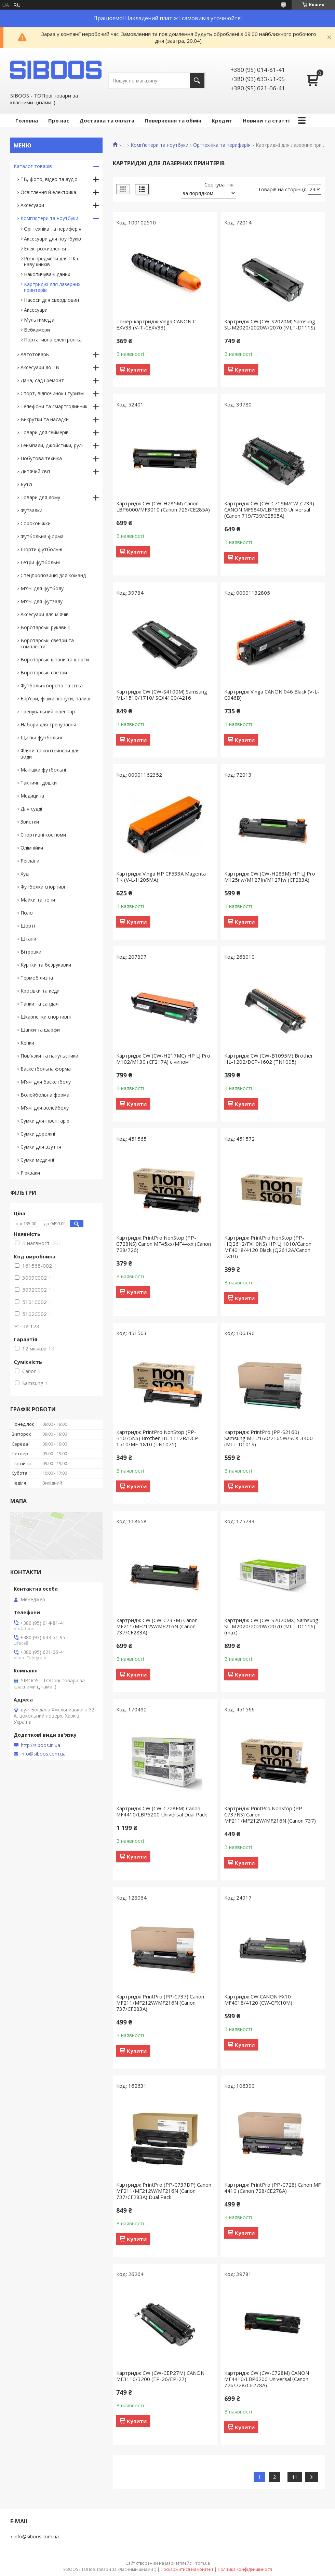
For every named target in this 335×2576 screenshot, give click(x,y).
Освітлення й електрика (48, 192)
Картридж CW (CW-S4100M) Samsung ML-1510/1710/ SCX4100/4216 (161, 694)
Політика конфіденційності (245, 2569)
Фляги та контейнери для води (50, 753)
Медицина (32, 795)
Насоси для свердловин (51, 300)
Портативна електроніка (53, 339)
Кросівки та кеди (40, 990)
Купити (137, 369)
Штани (28, 938)
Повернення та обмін (173, 120)
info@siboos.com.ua (43, 1754)
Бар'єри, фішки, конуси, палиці (55, 698)
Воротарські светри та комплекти (47, 643)
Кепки (27, 1042)
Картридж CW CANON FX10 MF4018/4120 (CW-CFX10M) (258, 1999)
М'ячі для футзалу (42, 601)
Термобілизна (37, 977)
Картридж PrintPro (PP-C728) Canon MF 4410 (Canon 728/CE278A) (272, 2188)
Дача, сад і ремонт (42, 380)
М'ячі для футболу (42, 588)
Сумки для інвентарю (45, 1120)
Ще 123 (29, 1326)
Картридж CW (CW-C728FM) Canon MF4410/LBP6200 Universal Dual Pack (161, 1811)
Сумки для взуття (41, 1146)
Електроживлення (45, 248)
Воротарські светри (44, 672)
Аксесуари (32, 205)
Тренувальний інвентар (48, 711)
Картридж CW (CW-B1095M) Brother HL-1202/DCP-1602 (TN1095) (268, 1058)
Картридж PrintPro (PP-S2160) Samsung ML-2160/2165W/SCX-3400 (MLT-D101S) (268, 1438)
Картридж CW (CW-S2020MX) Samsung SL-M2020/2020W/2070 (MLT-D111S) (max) (271, 1626)
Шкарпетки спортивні (46, 1016)
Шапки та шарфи (40, 1029)
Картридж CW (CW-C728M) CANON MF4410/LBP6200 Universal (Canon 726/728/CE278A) (266, 2379)
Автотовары (35, 354)
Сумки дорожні (38, 1133)
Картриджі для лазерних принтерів (52, 287)
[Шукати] (197, 80)
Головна (26, 120)
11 (294, 2477)
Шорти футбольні (41, 549)
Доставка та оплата (106, 120)
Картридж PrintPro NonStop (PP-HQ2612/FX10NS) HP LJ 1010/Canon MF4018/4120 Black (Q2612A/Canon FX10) (267, 1246)
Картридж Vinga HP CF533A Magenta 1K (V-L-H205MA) (161, 876)
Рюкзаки (30, 1172)
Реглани (30, 860)
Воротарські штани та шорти (55, 659)
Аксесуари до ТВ (40, 367)
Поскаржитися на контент (187, 2569)
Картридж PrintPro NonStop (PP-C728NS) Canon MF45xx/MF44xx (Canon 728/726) (163, 1243)
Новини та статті (266, 120)
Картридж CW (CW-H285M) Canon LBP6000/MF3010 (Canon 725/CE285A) (163, 506)
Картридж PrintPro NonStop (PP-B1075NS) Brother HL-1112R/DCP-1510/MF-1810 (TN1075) (158, 1438)
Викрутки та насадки (45, 419)
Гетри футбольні (40, 562)
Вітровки (31, 951)
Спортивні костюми (43, 834)
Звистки (30, 821)
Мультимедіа (39, 319)
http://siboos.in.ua (40, 1745)
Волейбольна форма (45, 1094)
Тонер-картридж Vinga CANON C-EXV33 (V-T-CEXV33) (157, 324)
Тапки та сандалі (40, 1003)
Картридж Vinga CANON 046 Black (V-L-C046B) (271, 694)
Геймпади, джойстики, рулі (52, 445)
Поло (27, 912)
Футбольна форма (42, 536)
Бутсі (26, 484)
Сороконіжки (36, 523)
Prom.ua (201, 2563)
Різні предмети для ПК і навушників (51, 261)
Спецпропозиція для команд (53, 575)
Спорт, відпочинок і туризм (52, 393)
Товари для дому (40, 497)
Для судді (31, 808)
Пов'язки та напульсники (49, 1055)
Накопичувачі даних (47, 274)
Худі (25, 873)
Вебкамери (37, 329)
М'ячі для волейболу (45, 1107)
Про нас (58, 120)
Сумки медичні (37, 1159)
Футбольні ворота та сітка (52, 685)
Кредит (222, 120)
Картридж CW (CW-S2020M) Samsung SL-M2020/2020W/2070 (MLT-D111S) (269, 324)
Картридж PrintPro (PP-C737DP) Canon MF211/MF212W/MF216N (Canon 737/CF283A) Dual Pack (163, 2191)
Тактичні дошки (39, 782)
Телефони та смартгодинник (54, 406)
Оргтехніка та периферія (222, 145)
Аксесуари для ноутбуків (52, 238)
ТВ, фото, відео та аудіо (49, 179)
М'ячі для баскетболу (46, 1081)
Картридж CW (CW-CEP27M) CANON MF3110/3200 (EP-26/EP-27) (160, 2376)
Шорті (28, 925)
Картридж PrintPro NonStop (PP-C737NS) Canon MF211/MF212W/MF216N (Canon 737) (270, 1814)
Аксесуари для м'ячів (45, 614)
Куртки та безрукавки (46, 964)
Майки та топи (38, 899)
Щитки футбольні (41, 737)
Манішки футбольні (43, 769)
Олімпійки (32, 847)
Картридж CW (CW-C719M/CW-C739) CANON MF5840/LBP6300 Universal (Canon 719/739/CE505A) (269, 509)
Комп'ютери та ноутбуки (159, 145)
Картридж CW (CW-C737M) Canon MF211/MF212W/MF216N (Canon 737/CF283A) (157, 1626)
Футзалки (31, 510)
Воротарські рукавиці (45, 627)
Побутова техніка (41, 458)
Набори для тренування (48, 724)
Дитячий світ (36, 471)
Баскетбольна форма (46, 1068)
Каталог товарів (33, 166)
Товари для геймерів (45, 432)
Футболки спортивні (44, 886)
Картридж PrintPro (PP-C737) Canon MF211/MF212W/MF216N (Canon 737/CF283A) (160, 2002)
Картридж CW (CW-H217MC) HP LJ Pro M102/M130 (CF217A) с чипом (163, 1058)
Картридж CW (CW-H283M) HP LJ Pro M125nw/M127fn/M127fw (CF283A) (269, 876)
